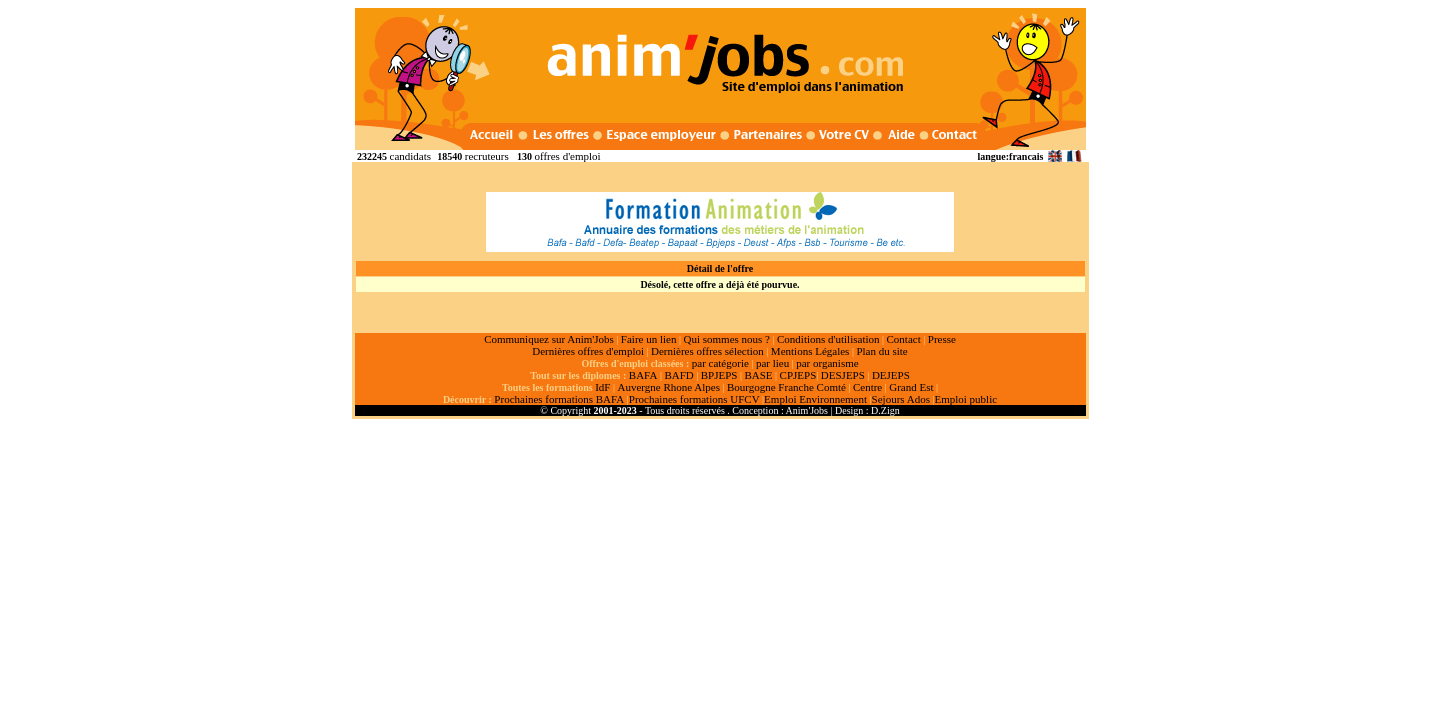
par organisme (827, 363)
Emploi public (965, 399)
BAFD (678, 375)
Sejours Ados (901, 399)
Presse (942, 339)
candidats (411, 156)
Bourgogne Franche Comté (786, 387)
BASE (758, 375)
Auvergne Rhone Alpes (668, 387)
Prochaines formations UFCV (694, 399)
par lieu (772, 363)
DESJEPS (843, 375)
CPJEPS (798, 375)
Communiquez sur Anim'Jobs (549, 339)
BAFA (643, 375)
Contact (904, 339)
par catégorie (720, 363)
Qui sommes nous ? (726, 339)
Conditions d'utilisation (828, 339)
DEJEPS (891, 375)
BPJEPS (719, 375)
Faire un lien (649, 339)
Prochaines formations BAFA (559, 399)
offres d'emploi (567, 156)
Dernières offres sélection (707, 351)
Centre (867, 387)
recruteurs (487, 156)
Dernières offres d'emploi (588, 351)
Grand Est (911, 387)
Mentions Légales (810, 351)
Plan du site (881, 351)
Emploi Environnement (815, 399)
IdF (602, 387)
